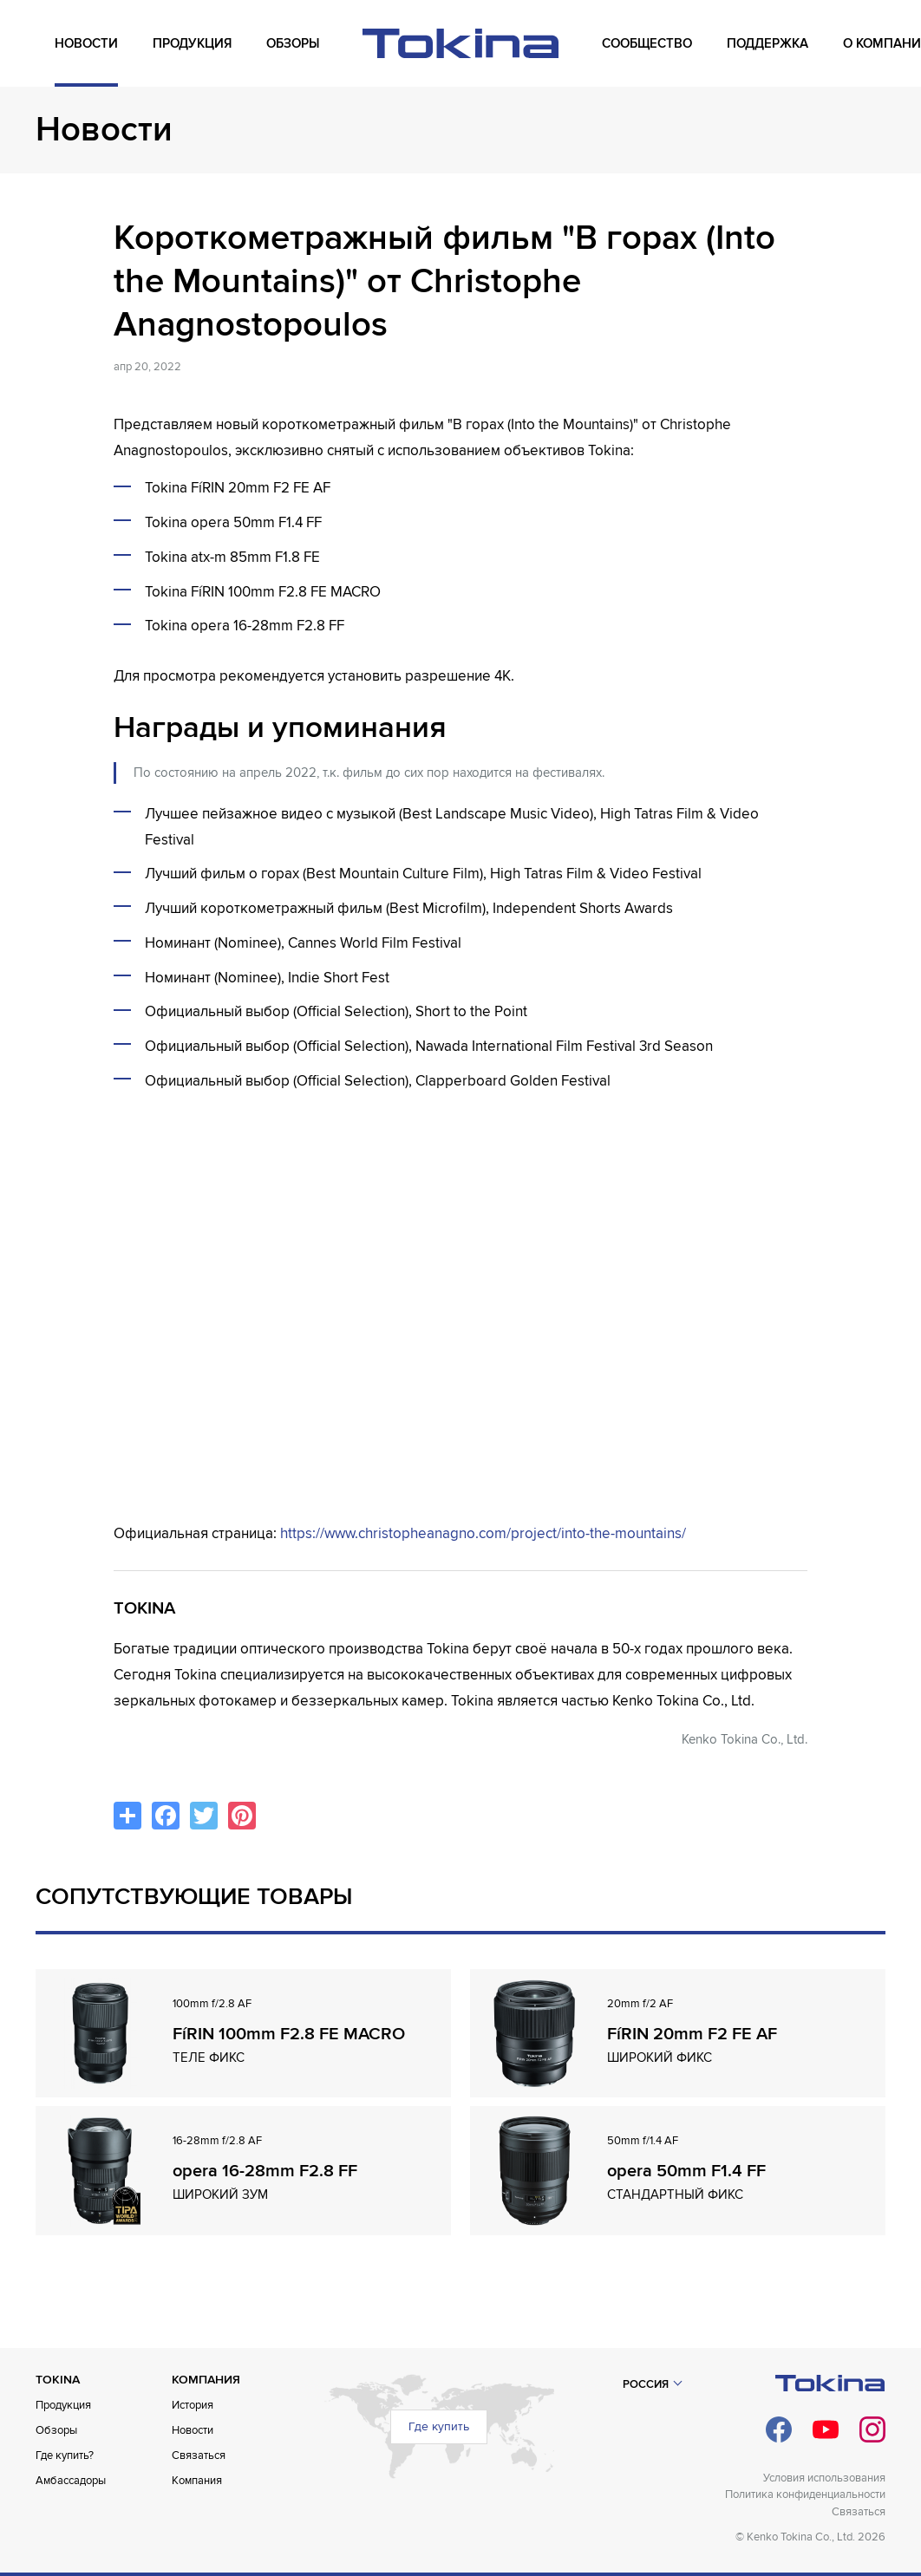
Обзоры (56, 2430)
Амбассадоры (71, 2481)
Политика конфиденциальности (805, 2494)
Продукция (63, 2405)
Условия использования (824, 2478)
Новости (192, 2430)
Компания (197, 2481)
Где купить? (65, 2455)
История (192, 2405)
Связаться (198, 2455)
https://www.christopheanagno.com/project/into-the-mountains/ (483, 1533)
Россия (646, 2384)
